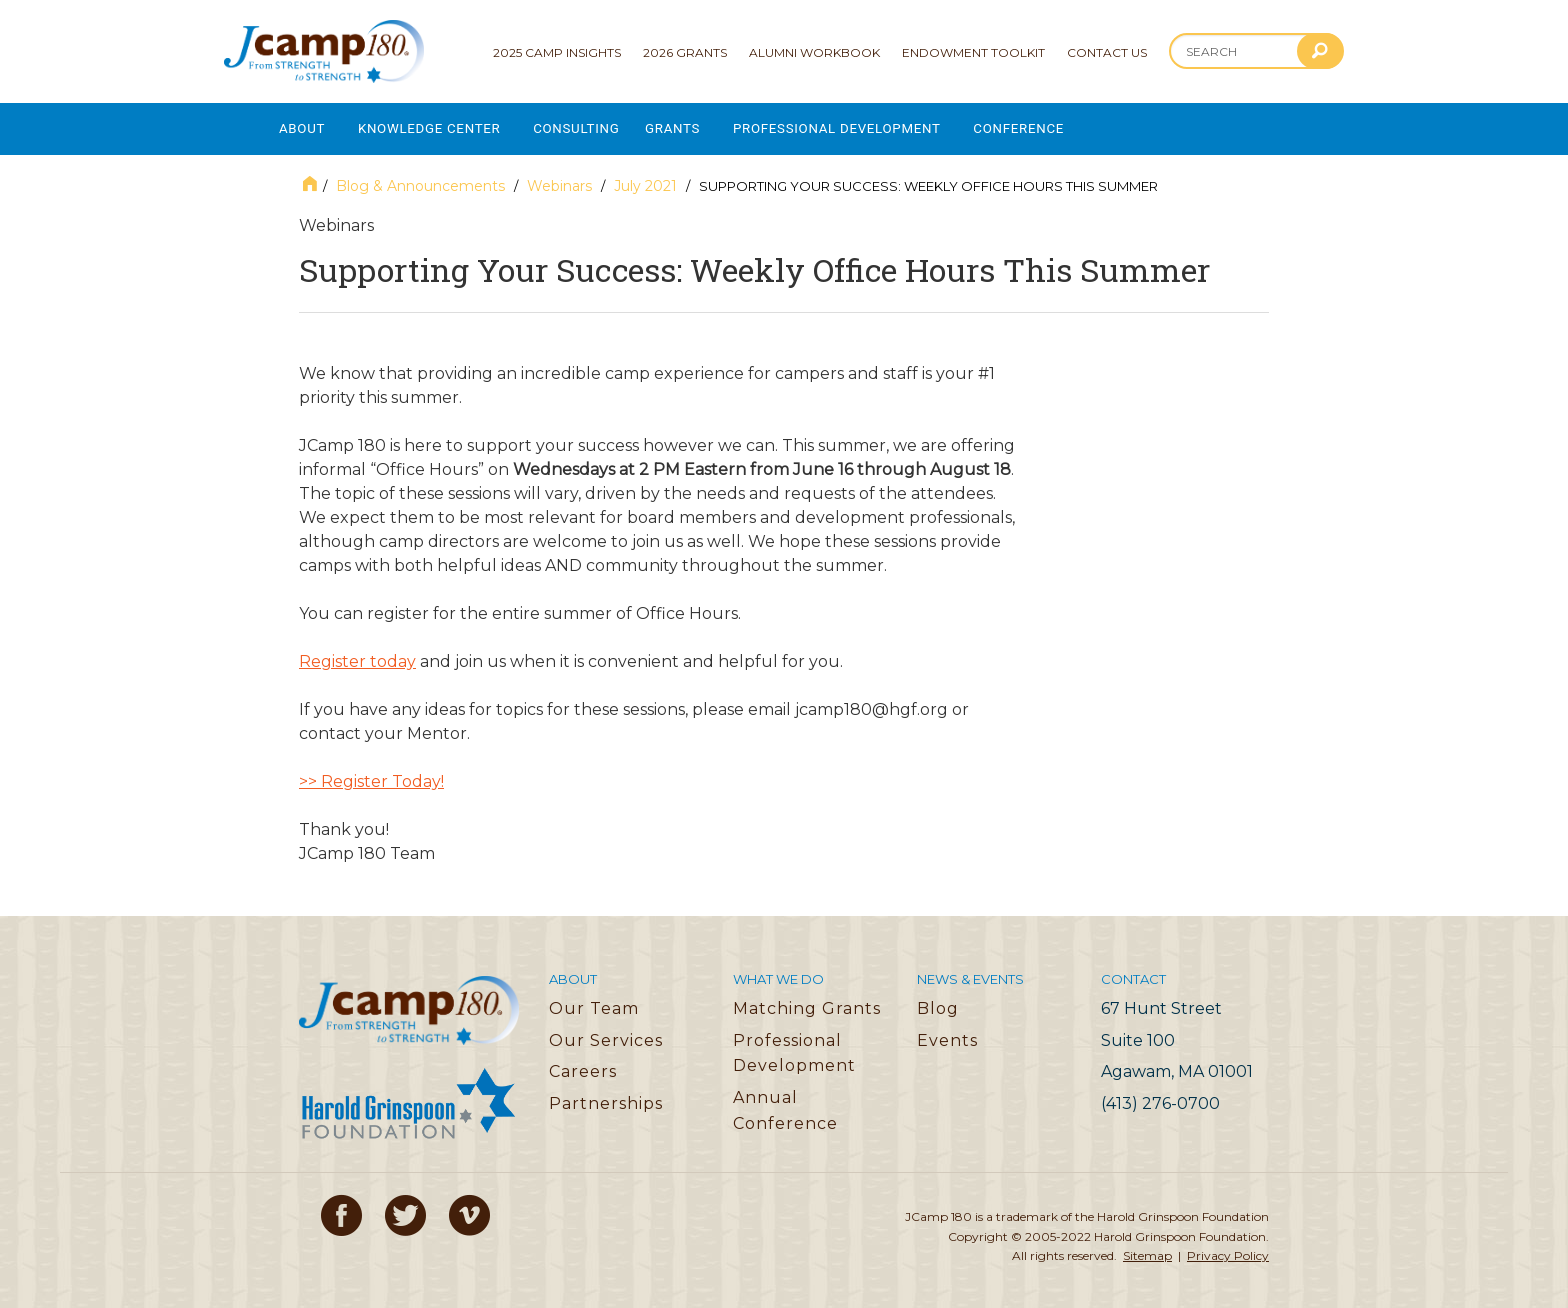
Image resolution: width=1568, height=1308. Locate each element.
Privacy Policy (1228, 1248)
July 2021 (645, 179)
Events (947, 1033)
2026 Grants (685, 52)
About (302, 125)
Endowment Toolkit (973, 52)
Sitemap (1147, 1248)
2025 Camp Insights (557, 52)
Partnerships (606, 1096)
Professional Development (868, 125)
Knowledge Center (438, 125)
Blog (938, 1001)
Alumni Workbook (814, 52)
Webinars (559, 179)
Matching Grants (807, 1001)
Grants (696, 125)
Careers (583, 1064)
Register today (357, 654)
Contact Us (1107, 52)
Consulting (594, 125)
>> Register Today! (371, 774)
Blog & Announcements (420, 179)
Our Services (606, 1033)
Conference (1060, 125)
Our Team (594, 1001)
